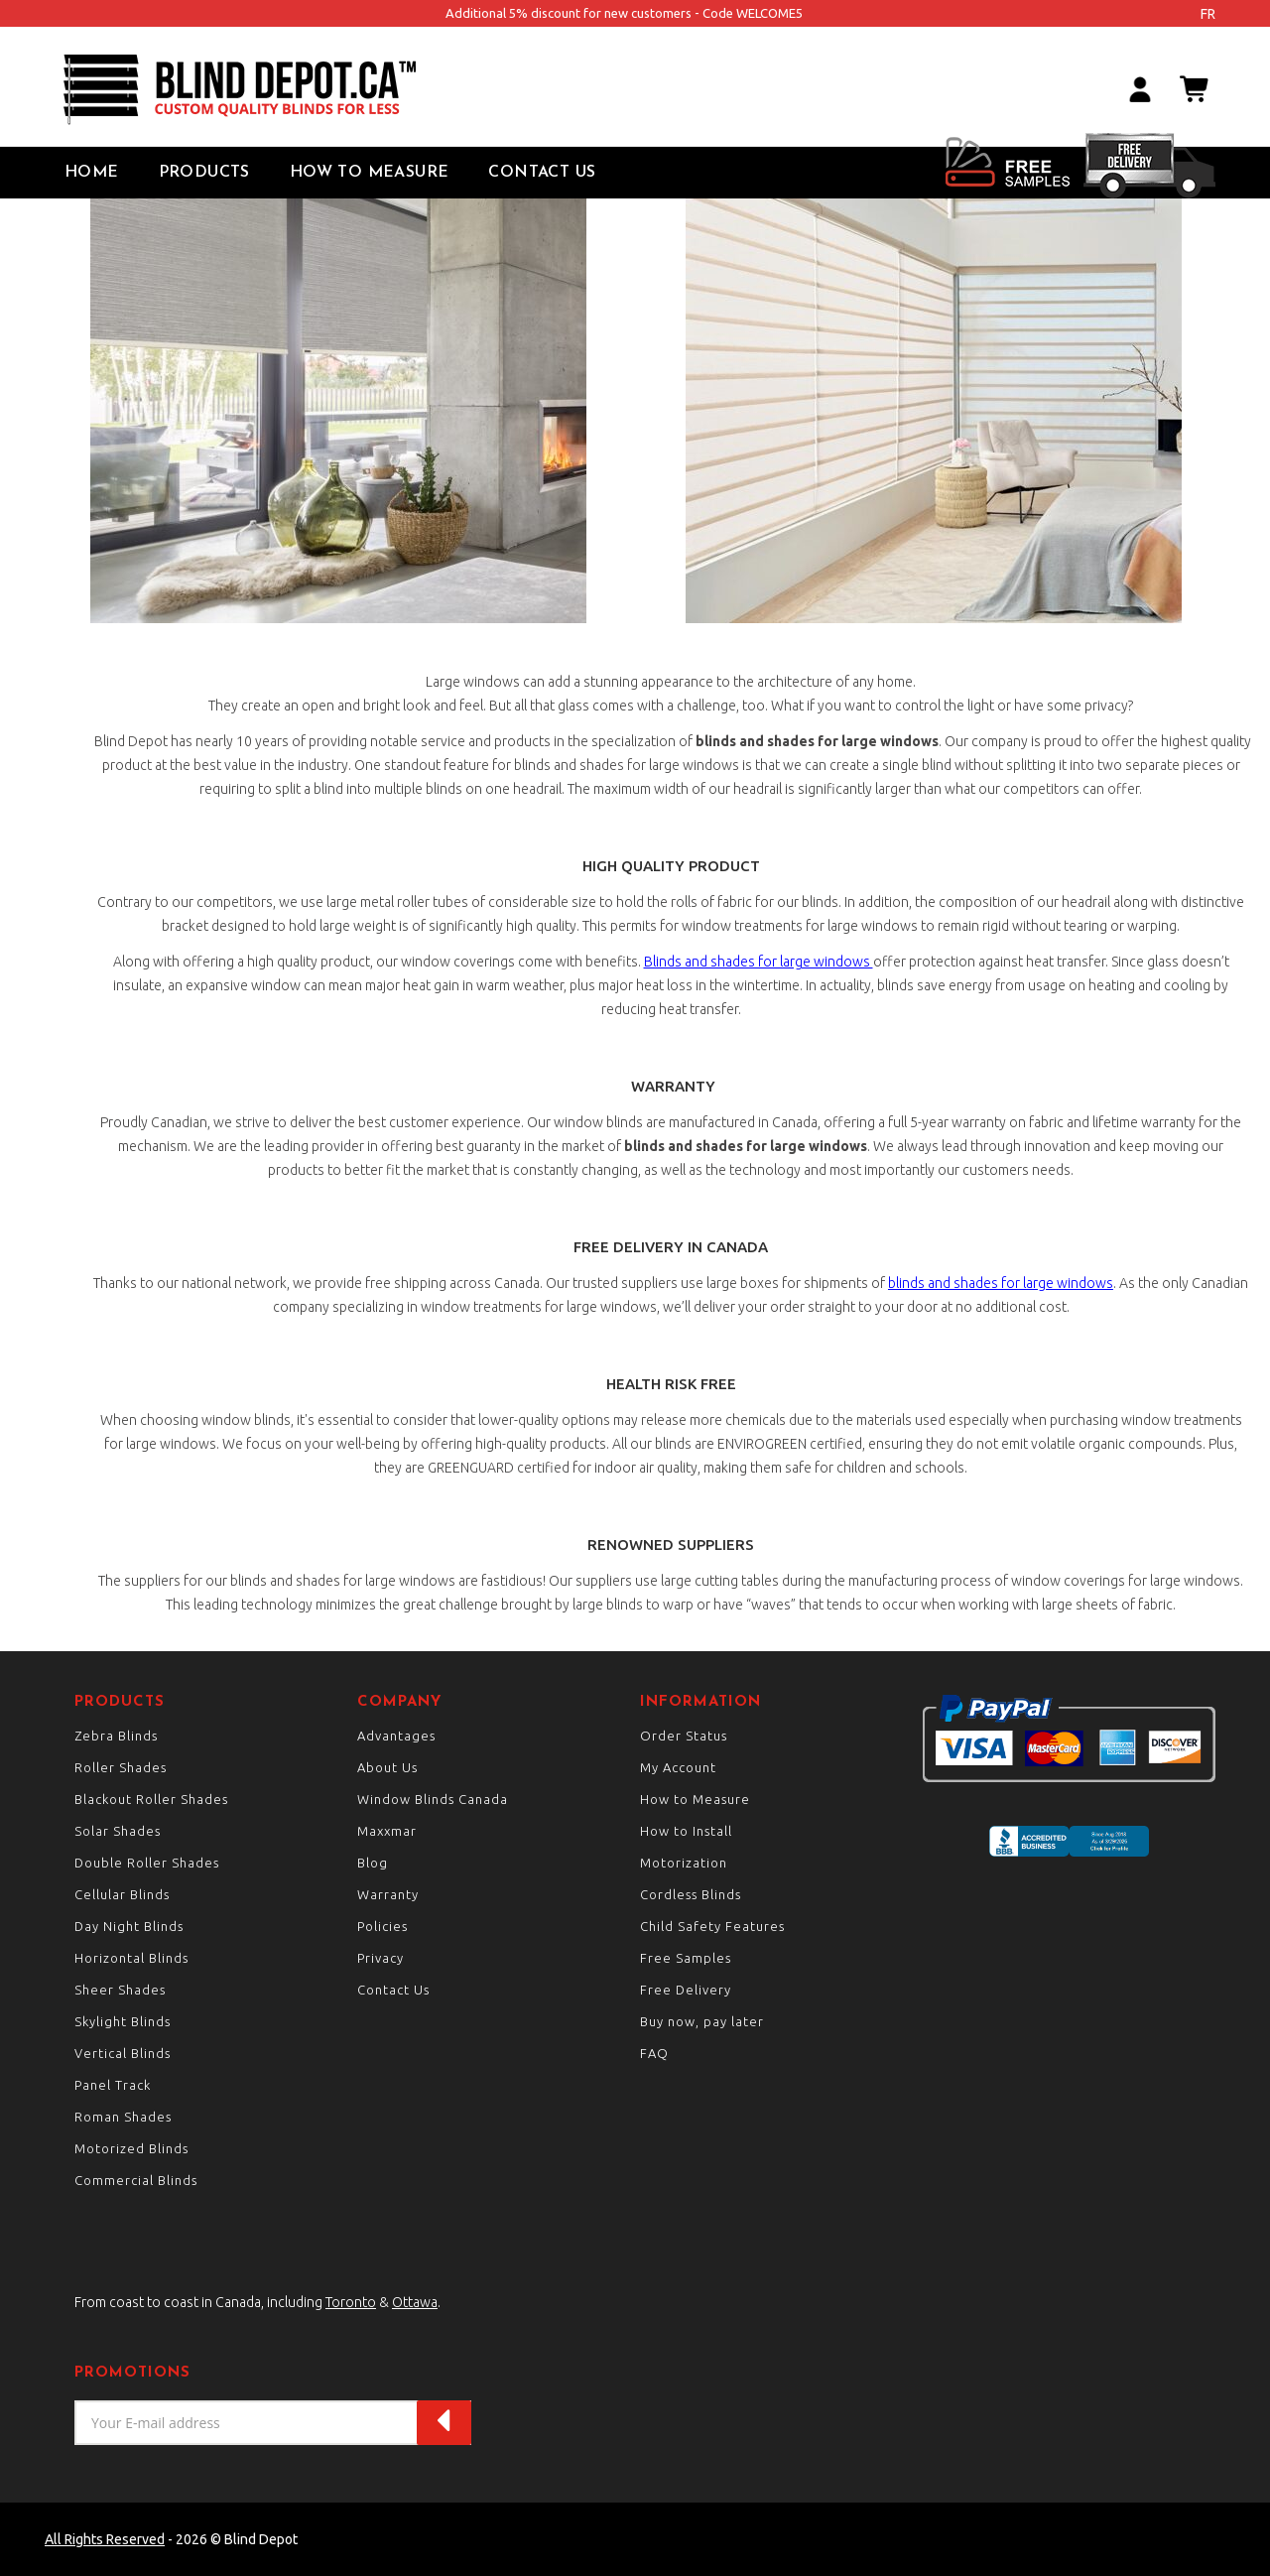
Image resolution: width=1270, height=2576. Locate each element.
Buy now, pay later (702, 2021)
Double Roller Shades (146, 1862)
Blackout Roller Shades (151, 1799)
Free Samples (685, 1958)
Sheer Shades (120, 1989)
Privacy (380, 1958)
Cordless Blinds (690, 1894)
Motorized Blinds (131, 2148)
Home (91, 173)
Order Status (683, 1735)
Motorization (683, 1862)
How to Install (686, 1831)
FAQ (654, 2053)
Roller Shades (120, 1767)
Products (204, 173)
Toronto (350, 2302)
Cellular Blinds (122, 1894)
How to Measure (369, 173)
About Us (387, 1767)
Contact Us (541, 173)
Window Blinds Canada (432, 1799)
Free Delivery (685, 1989)
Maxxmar (387, 1831)
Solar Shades (117, 1831)
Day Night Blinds (129, 1926)
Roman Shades (123, 2117)
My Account (678, 1767)
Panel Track (112, 2085)
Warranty (388, 1894)
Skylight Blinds (122, 2021)
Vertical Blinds (122, 2053)
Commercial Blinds (135, 2180)
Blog (372, 1862)
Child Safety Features (712, 1926)
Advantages (396, 1735)
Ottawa (415, 2302)
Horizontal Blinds (131, 1958)
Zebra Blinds (116, 1735)
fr (1208, 14)
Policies (382, 1926)
